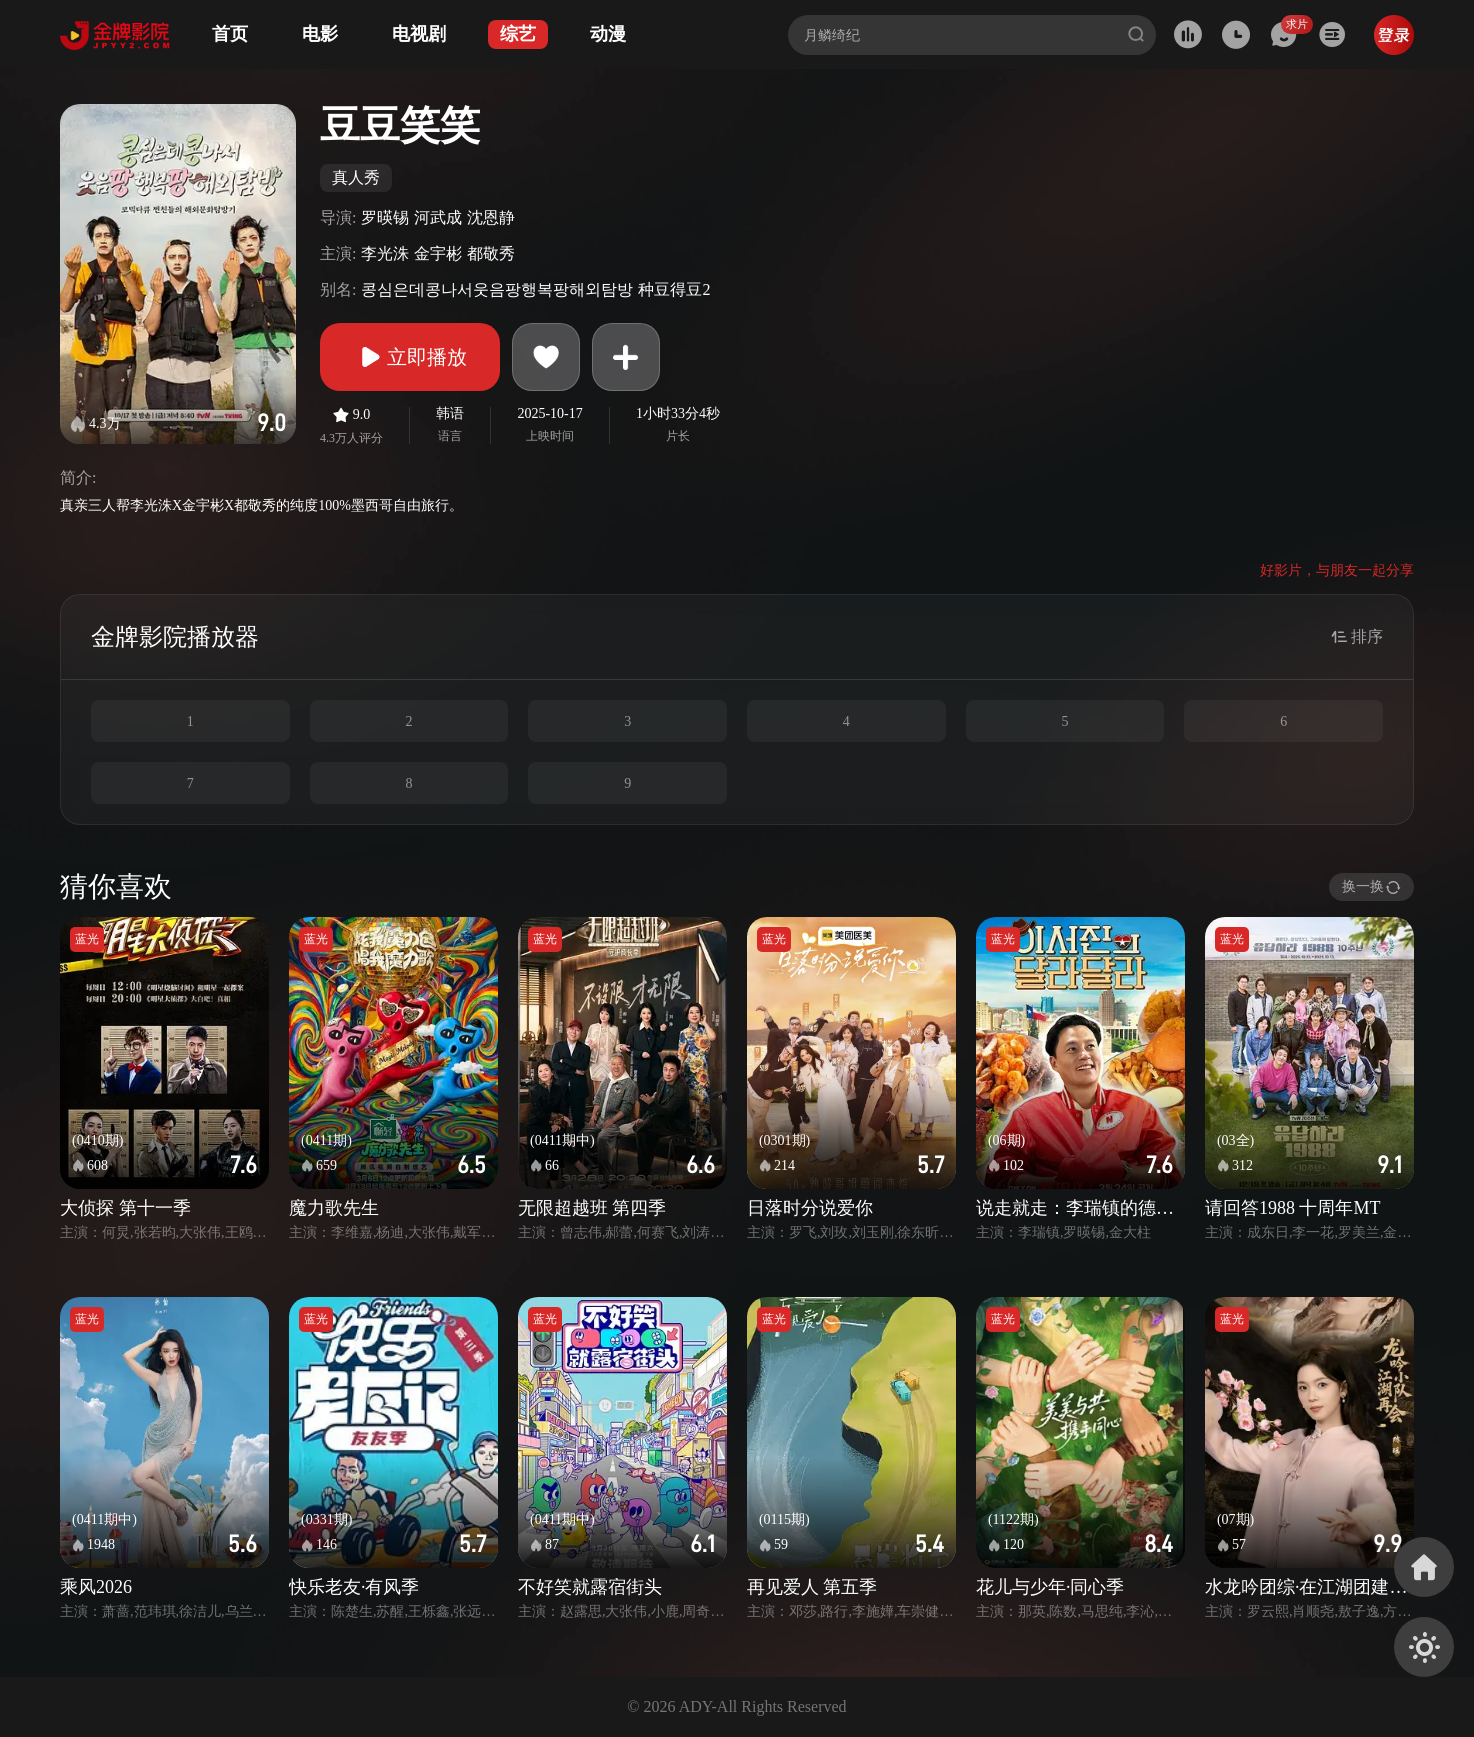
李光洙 (385, 253)
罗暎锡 (385, 217)
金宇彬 (438, 253)
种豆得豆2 (674, 289)
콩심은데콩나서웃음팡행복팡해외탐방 (497, 289)
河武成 (438, 217)
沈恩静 (491, 217)
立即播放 (410, 357)
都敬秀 (491, 253)
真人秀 (356, 177)
